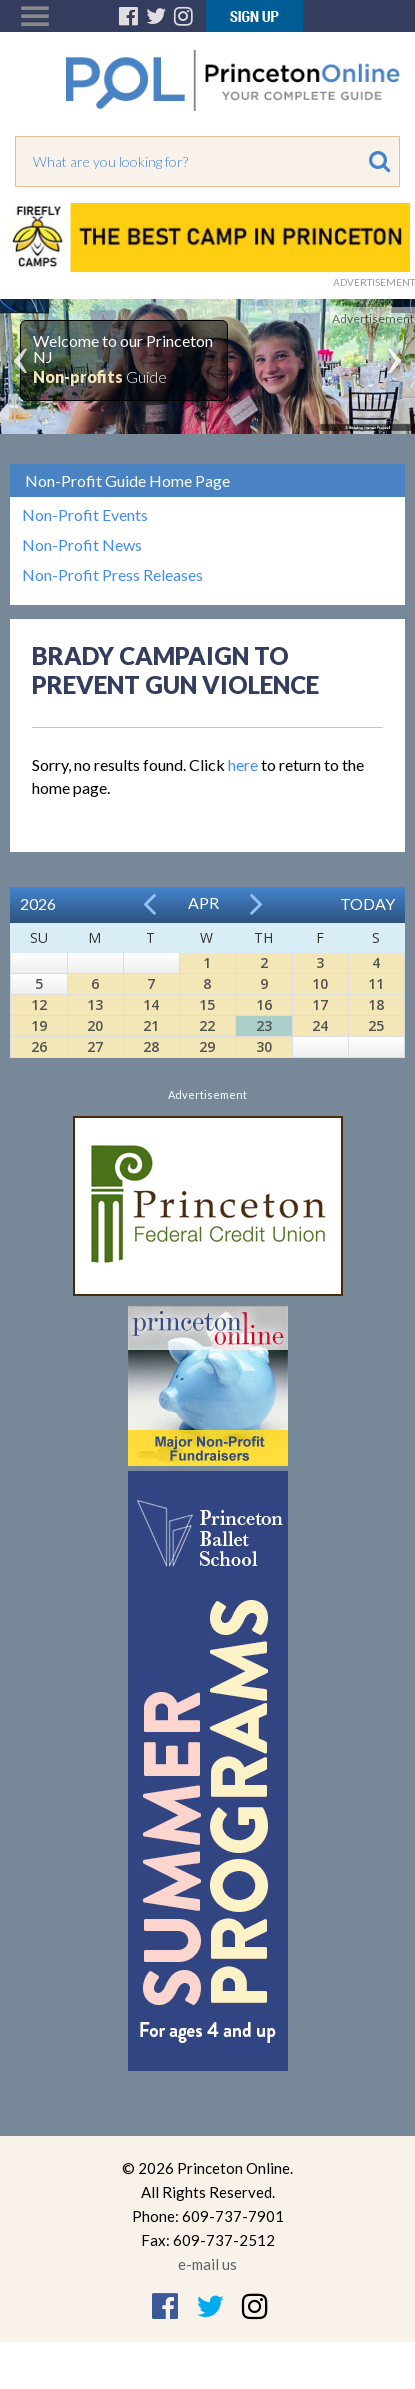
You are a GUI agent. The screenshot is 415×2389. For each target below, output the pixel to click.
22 (207, 1025)
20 (95, 1025)
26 (39, 1046)
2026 (38, 903)
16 (264, 1004)
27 (95, 1046)
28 (151, 1046)
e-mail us (207, 2264)
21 (151, 1025)
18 (376, 1004)
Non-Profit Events (85, 515)
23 (264, 1025)
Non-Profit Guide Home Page (127, 480)
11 (376, 983)
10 (320, 983)
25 (376, 1025)
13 (95, 1004)
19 (39, 1025)
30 (264, 1046)
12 (39, 1004)
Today (367, 903)
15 (207, 1004)
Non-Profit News (82, 545)
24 (320, 1025)
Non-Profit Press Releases (112, 575)
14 (151, 1004)
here (243, 764)
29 (207, 1046)
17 (320, 1004)
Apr (203, 902)
